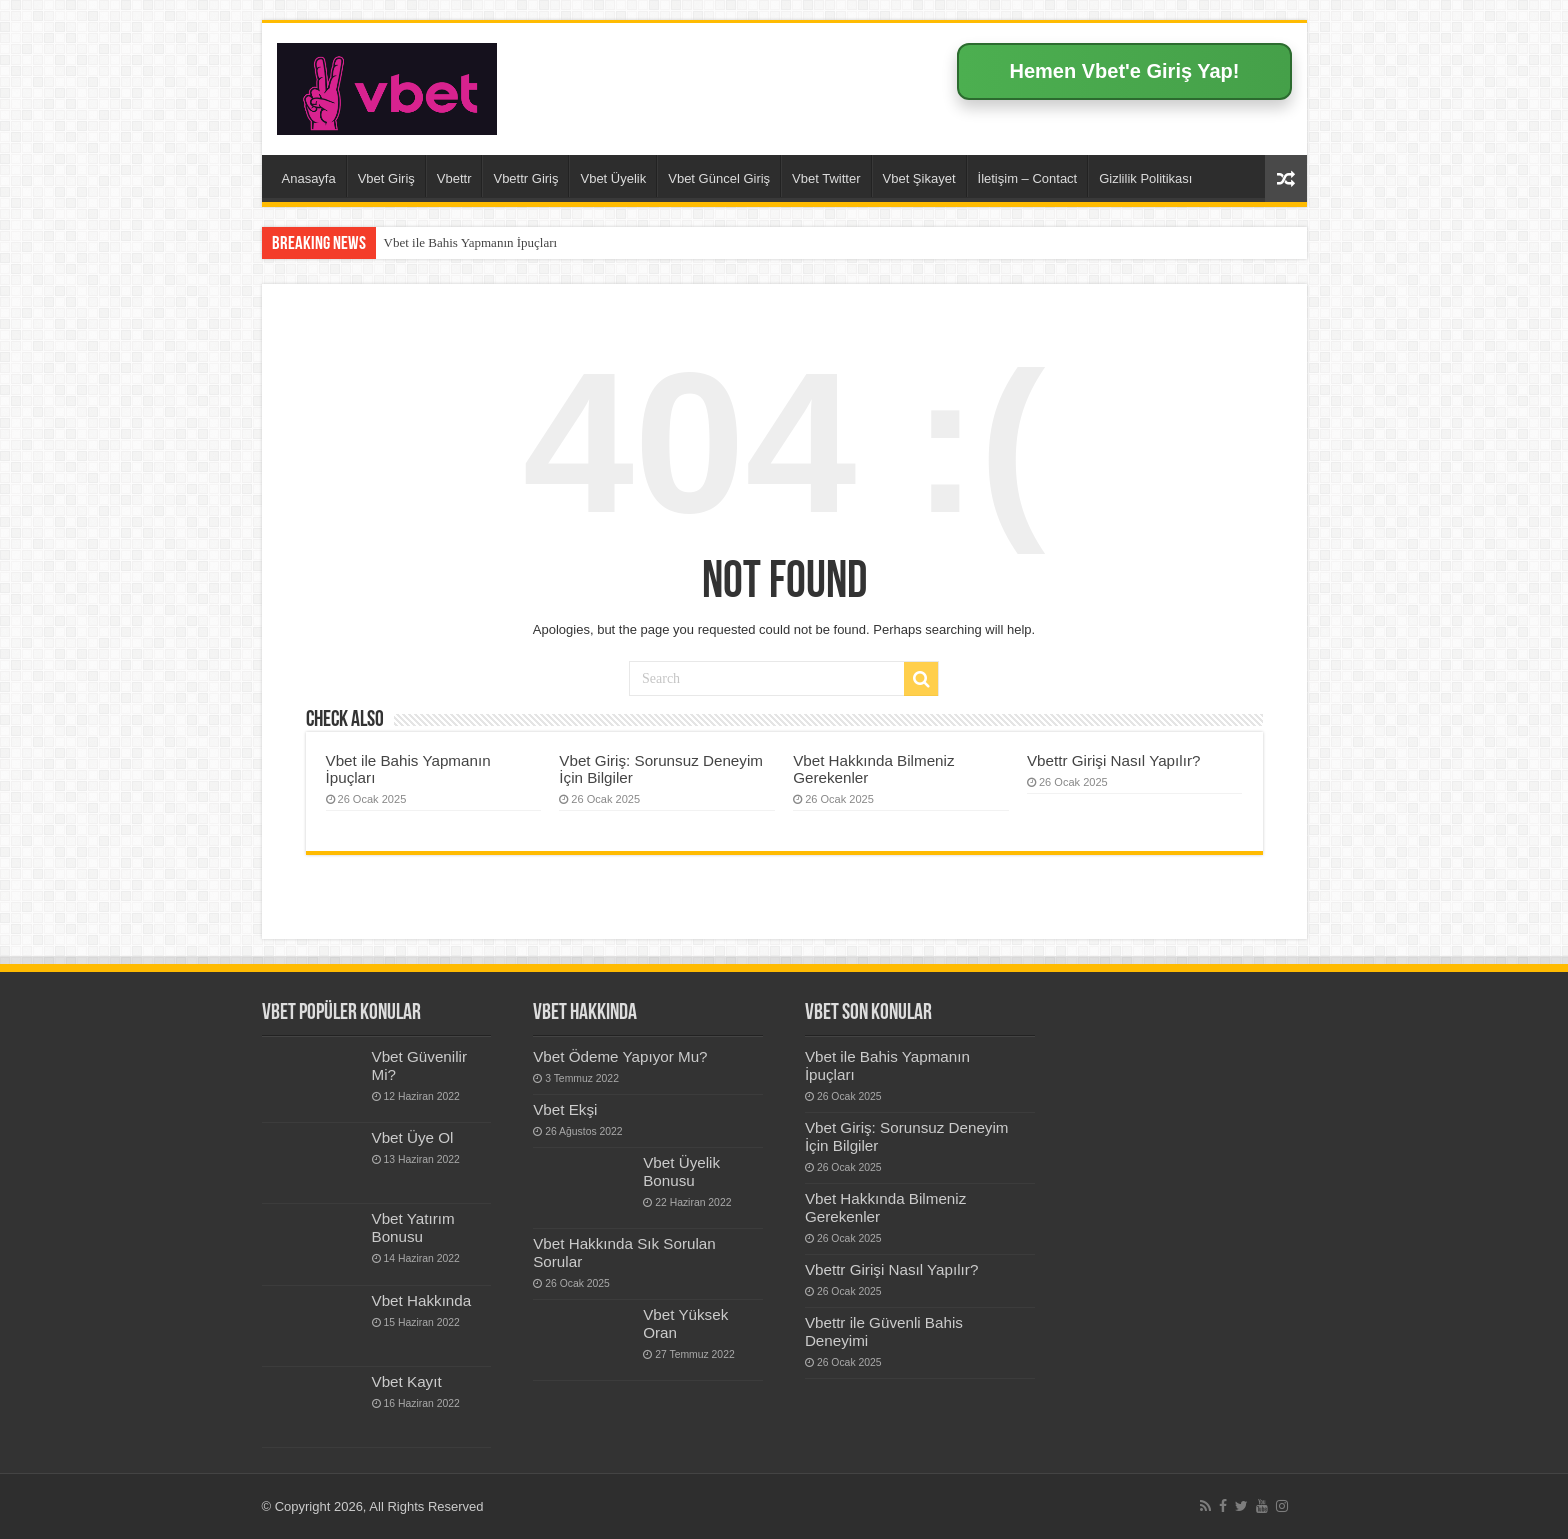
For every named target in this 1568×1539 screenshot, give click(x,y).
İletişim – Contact (1028, 178)
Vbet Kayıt (407, 1381)
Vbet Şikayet (919, 178)
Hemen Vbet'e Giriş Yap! (1124, 71)
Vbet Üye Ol (413, 1137)
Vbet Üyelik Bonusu (681, 1171)
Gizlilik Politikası (1145, 178)
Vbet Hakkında (422, 1300)
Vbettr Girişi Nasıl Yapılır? (1114, 760)
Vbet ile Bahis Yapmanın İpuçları (471, 242)
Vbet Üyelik (613, 178)
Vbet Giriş (386, 178)
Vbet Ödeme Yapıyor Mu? (620, 1056)
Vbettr (454, 178)
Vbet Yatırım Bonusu (413, 1227)
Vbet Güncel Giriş (719, 178)
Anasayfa (309, 178)
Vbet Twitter (826, 178)
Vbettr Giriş (525, 178)
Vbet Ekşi (565, 1109)
